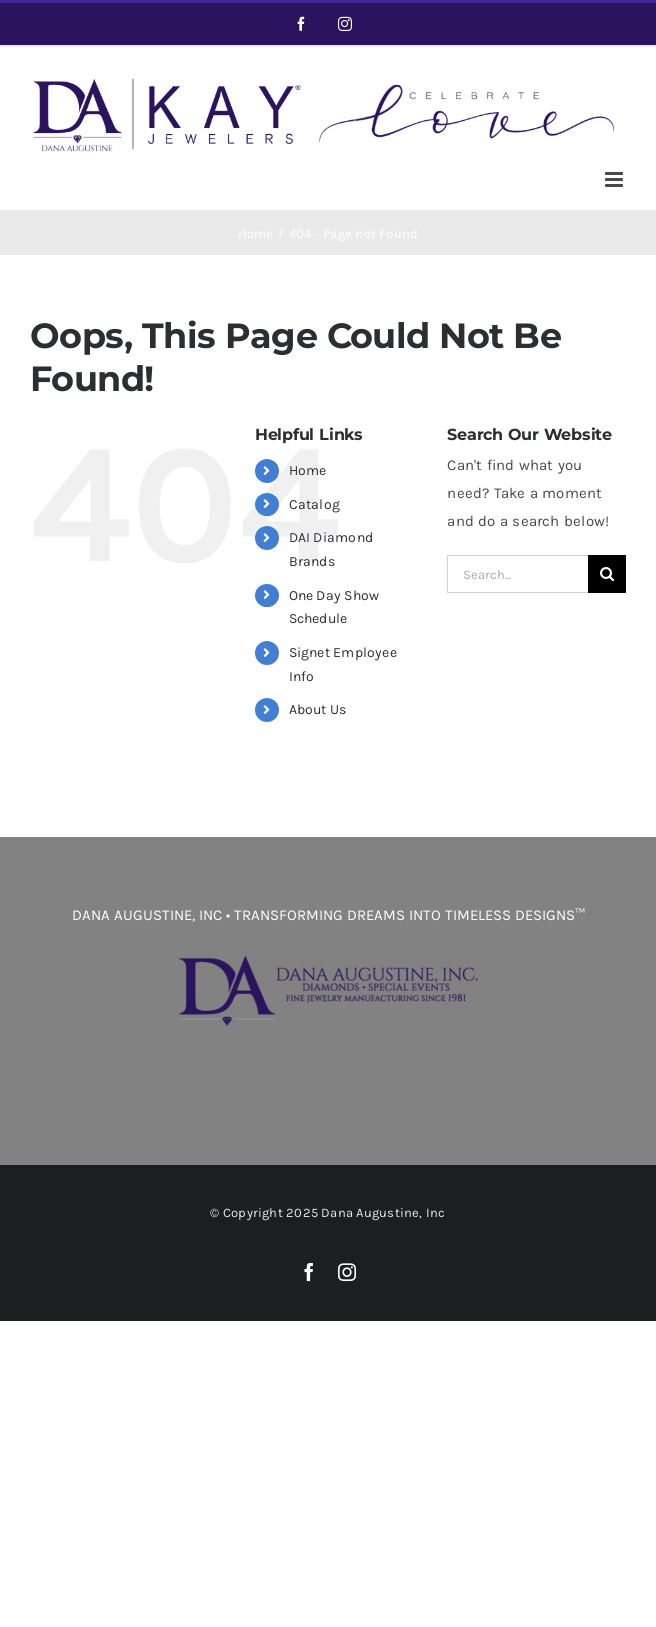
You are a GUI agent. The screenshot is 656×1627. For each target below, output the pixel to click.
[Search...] (517, 574)
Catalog (315, 504)
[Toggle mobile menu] (615, 179)
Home (308, 470)
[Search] (607, 574)
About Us (318, 709)
